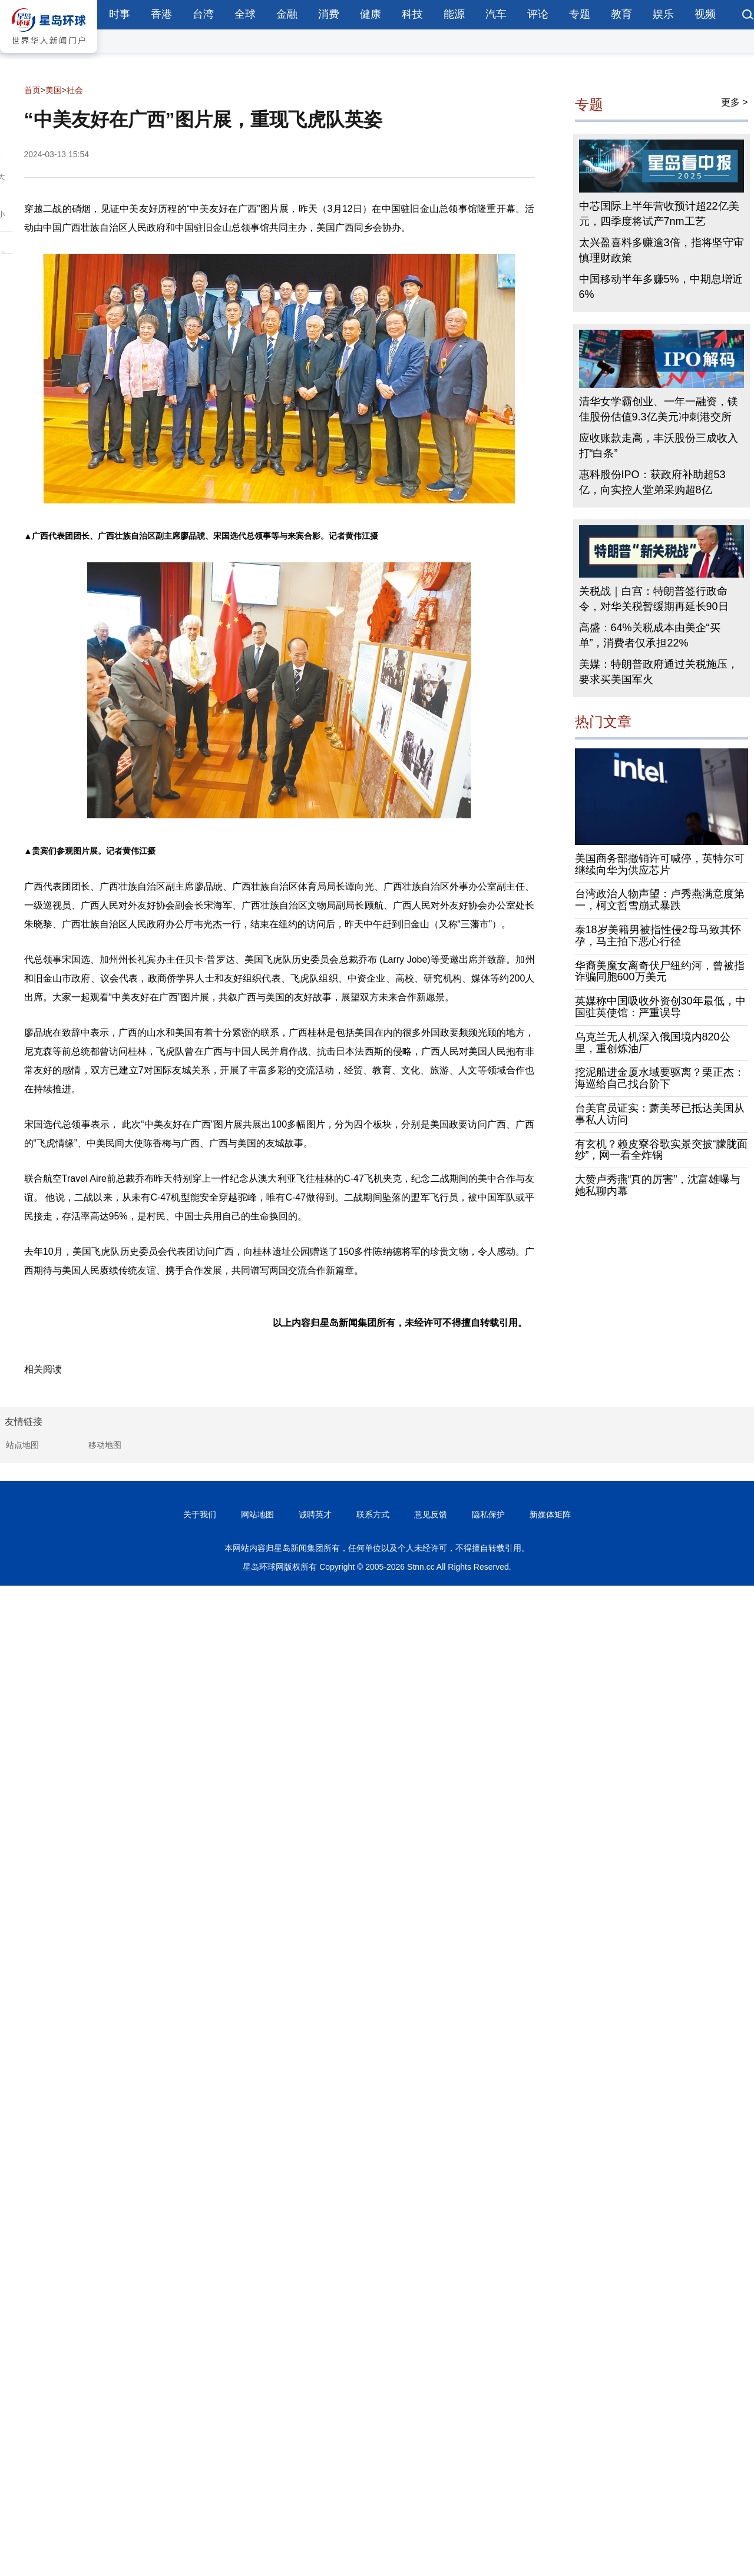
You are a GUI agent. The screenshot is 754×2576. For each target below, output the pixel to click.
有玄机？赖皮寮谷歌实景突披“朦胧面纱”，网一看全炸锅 (661, 1150)
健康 (370, 14)
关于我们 (199, 1514)
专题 (579, 14)
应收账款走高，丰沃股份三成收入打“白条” (658, 445)
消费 (328, 14)
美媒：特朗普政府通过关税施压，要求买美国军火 (658, 671)
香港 (161, 14)
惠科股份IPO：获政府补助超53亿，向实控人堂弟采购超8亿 (652, 482)
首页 (32, 90)
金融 (286, 14)
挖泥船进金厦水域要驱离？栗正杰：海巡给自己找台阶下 (660, 1078)
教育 (621, 14)
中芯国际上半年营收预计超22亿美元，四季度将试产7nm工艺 (659, 213)
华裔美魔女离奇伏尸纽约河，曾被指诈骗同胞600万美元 (660, 971)
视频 (705, 14)
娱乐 (663, 14)
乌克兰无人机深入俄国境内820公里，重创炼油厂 (652, 1043)
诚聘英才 (315, 1514)
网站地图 (257, 1514)
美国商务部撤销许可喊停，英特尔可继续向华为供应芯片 (660, 864)
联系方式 (372, 1514)
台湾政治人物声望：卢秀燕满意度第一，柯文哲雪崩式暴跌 (660, 899)
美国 (53, 90)
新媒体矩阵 (550, 1514)
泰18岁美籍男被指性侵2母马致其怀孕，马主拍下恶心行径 (658, 935)
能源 (454, 14)
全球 (245, 14)
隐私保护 (488, 1514)
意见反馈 (430, 1514)
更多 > (734, 102)
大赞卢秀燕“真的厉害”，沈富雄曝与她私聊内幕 (658, 1185)
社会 (75, 90)
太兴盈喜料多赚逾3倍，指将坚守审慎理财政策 (661, 250)
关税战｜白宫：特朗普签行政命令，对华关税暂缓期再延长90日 (654, 598)
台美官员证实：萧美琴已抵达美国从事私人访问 (660, 1114)
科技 (412, 14)
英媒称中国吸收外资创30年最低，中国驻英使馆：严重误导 (660, 1007)
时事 (119, 14)
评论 (537, 14)
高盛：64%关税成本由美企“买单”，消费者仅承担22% (649, 635)
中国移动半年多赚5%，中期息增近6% (661, 286)
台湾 (203, 14)
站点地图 (22, 1445)
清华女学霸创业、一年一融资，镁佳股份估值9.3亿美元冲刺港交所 (658, 409)
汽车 (496, 14)
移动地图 (104, 1445)
